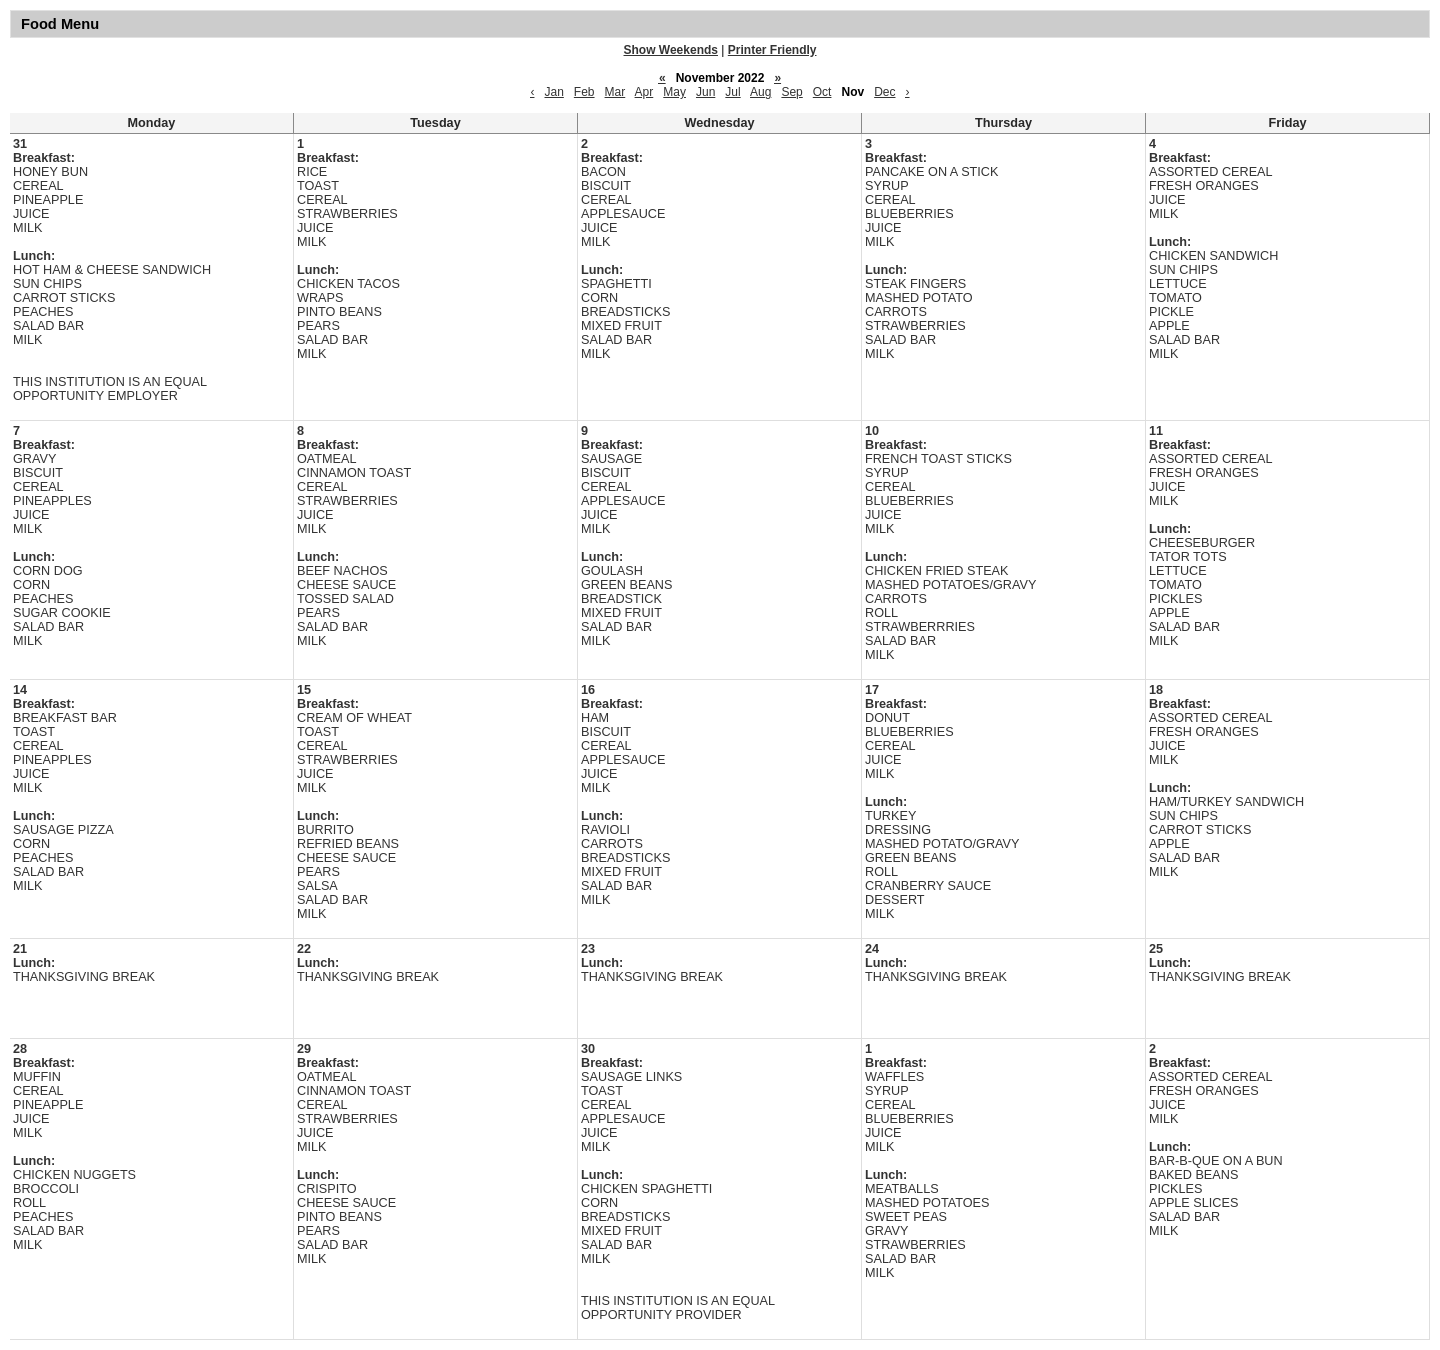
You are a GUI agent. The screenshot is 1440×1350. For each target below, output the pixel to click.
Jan (553, 92)
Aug (760, 92)
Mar (615, 92)
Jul (732, 92)
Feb (584, 92)
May (674, 92)
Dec (884, 92)
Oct (822, 92)
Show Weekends (671, 50)
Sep (791, 92)
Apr (644, 92)
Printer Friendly (772, 50)
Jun (705, 92)
